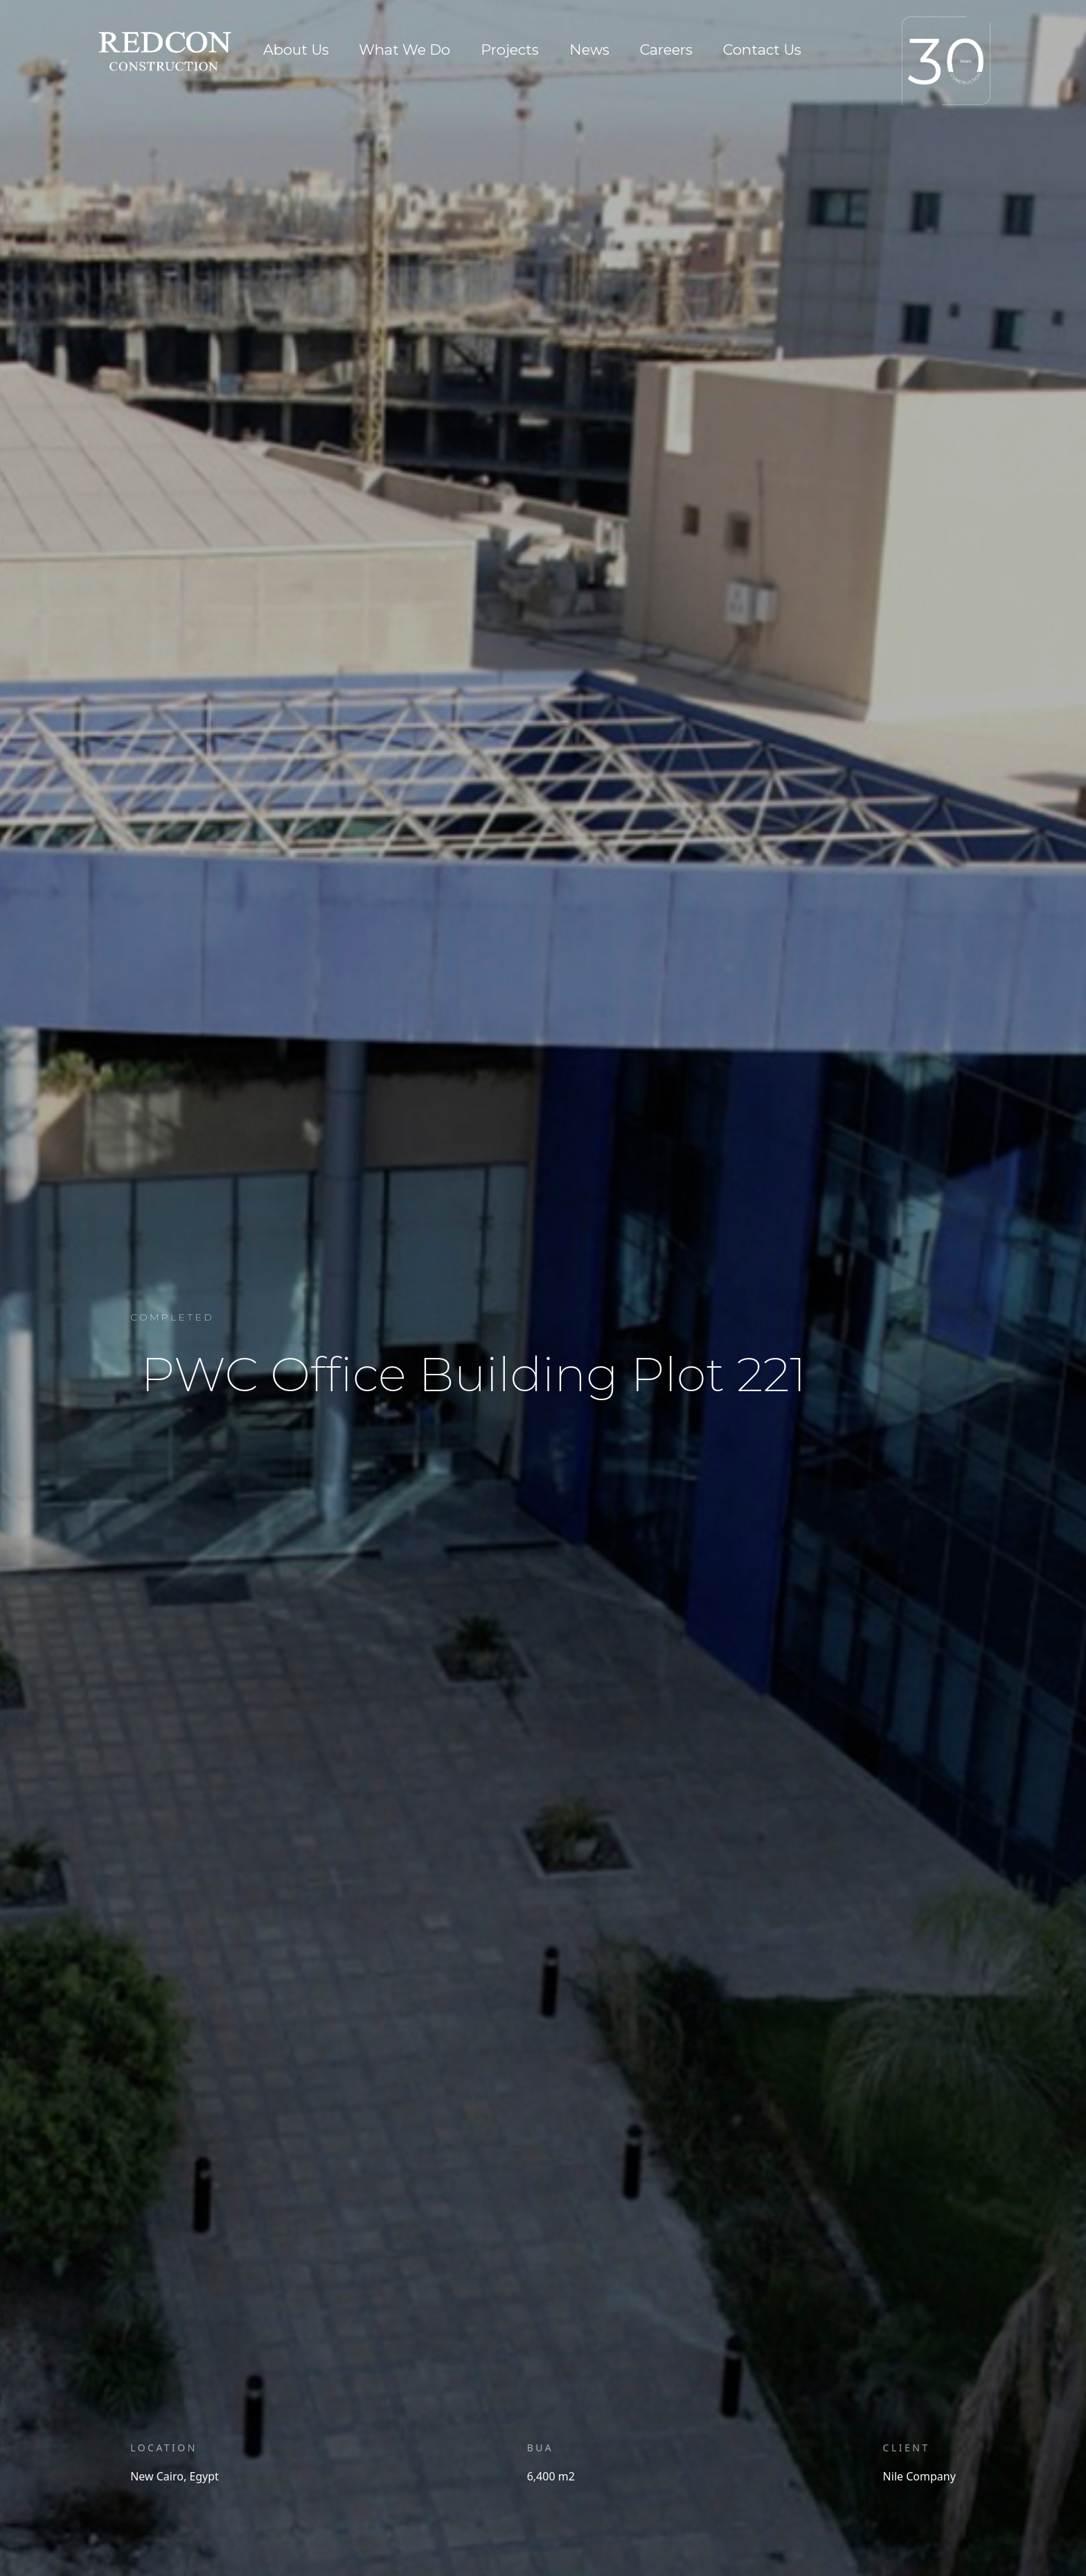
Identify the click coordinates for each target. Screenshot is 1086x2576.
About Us (296, 49)
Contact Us (762, 49)
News (589, 49)
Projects (510, 49)
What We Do (404, 49)
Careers (666, 49)
